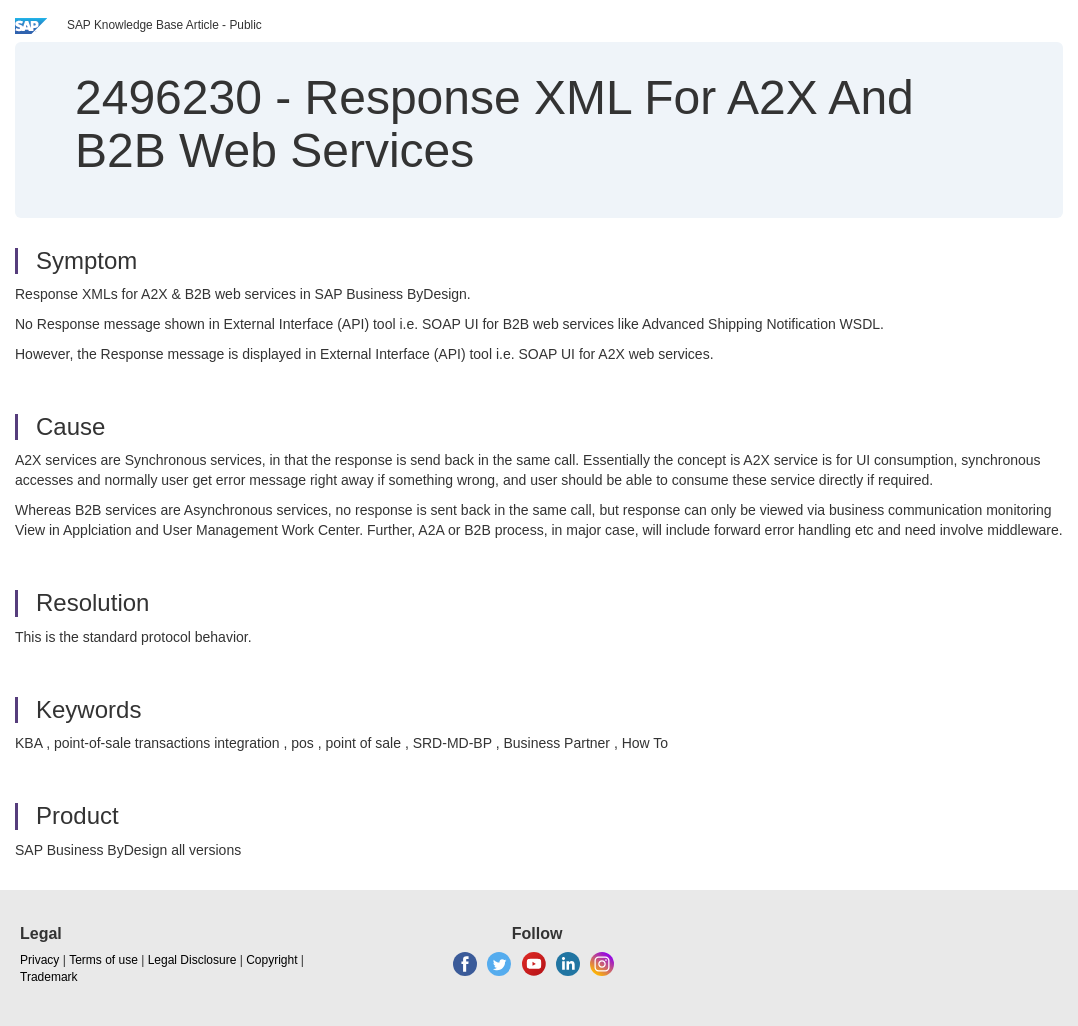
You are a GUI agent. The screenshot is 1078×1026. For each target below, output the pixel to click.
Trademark (49, 977)
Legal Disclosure (192, 960)
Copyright (271, 960)
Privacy (39, 960)
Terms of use (103, 960)
